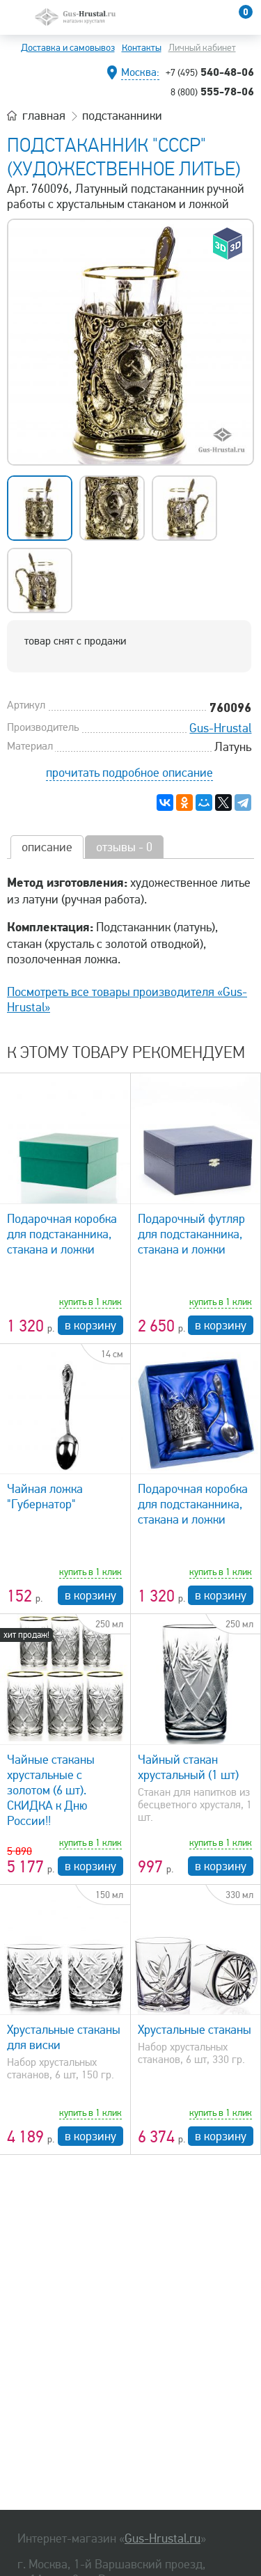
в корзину (90, 1325)
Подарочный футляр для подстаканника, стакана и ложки (191, 1234)
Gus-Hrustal (220, 728)
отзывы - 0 (124, 847)
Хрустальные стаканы (194, 2029)
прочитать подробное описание (129, 772)
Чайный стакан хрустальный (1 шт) (188, 1767)
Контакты (141, 48)
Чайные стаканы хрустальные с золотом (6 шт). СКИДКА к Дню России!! (51, 1790)
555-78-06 (212, 91)
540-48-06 (210, 72)
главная (43, 115)
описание (47, 847)
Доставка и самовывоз (68, 48)
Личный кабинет (202, 48)
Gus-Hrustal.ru (162, 2538)
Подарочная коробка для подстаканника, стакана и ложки (62, 1234)
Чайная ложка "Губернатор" (45, 1496)
